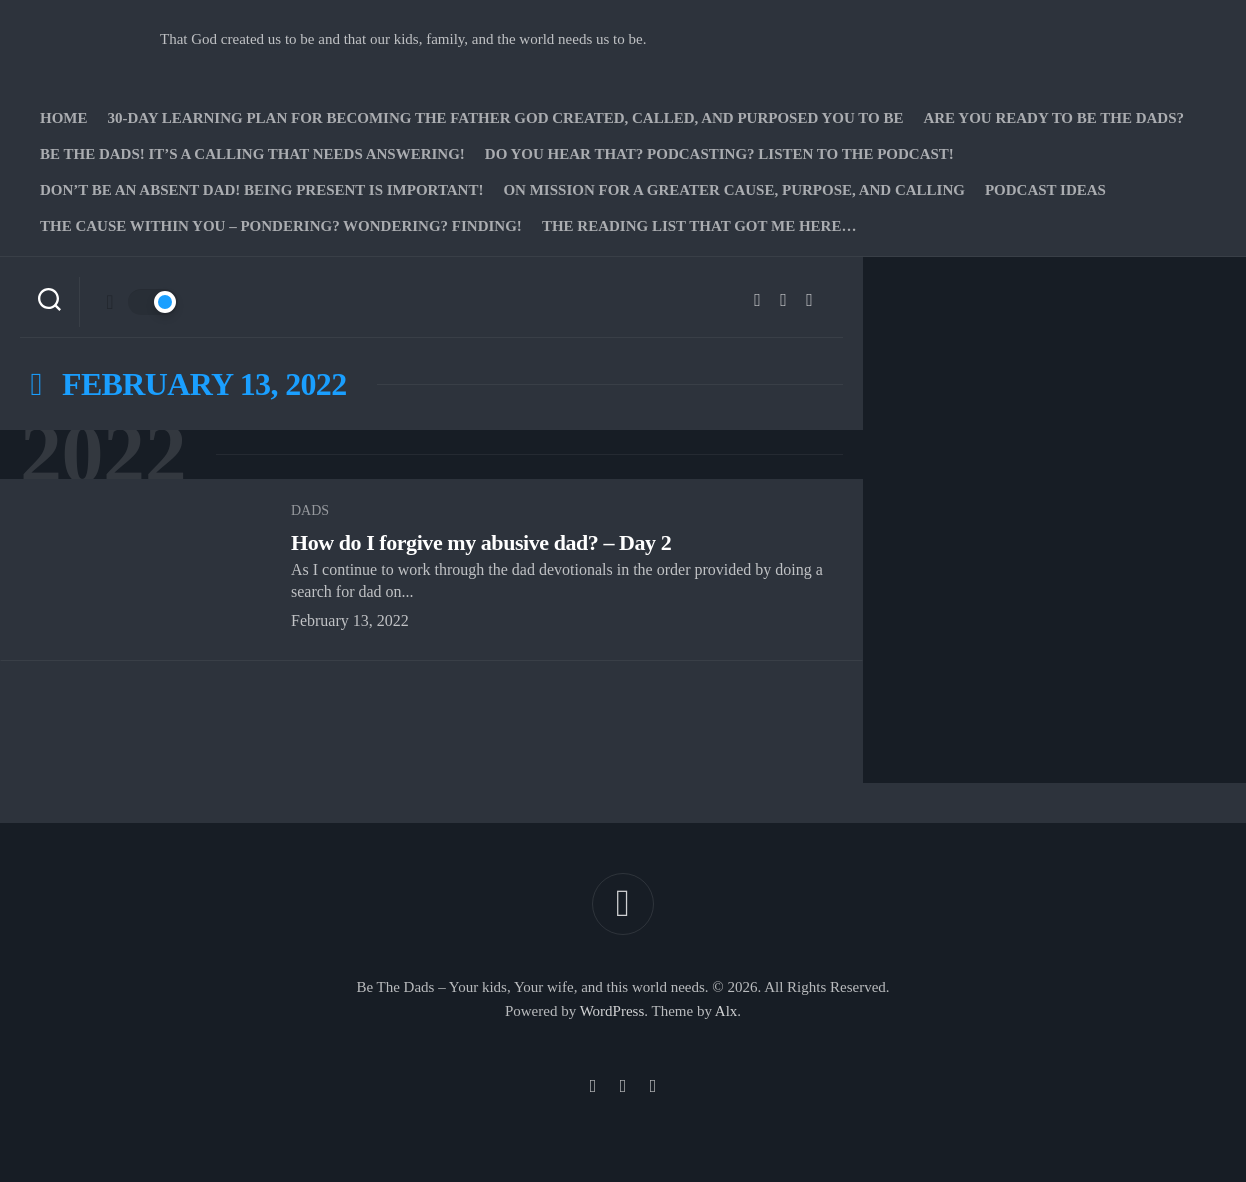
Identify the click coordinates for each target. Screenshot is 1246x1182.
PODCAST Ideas (1045, 190)
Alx (726, 1011)
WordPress (612, 1011)
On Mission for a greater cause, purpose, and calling (733, 190)
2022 (103, 454)
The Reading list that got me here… (699, 226)
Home (64, 118)
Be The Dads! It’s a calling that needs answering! (252, 154)
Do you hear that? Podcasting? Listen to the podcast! (719, 154)
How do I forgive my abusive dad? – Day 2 (481, 542)
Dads (310, 510)
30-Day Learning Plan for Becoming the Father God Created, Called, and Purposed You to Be (506, 118)
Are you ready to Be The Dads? (1053, 118)
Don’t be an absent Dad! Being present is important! (261, 190)
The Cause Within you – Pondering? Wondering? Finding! (281, 226)
